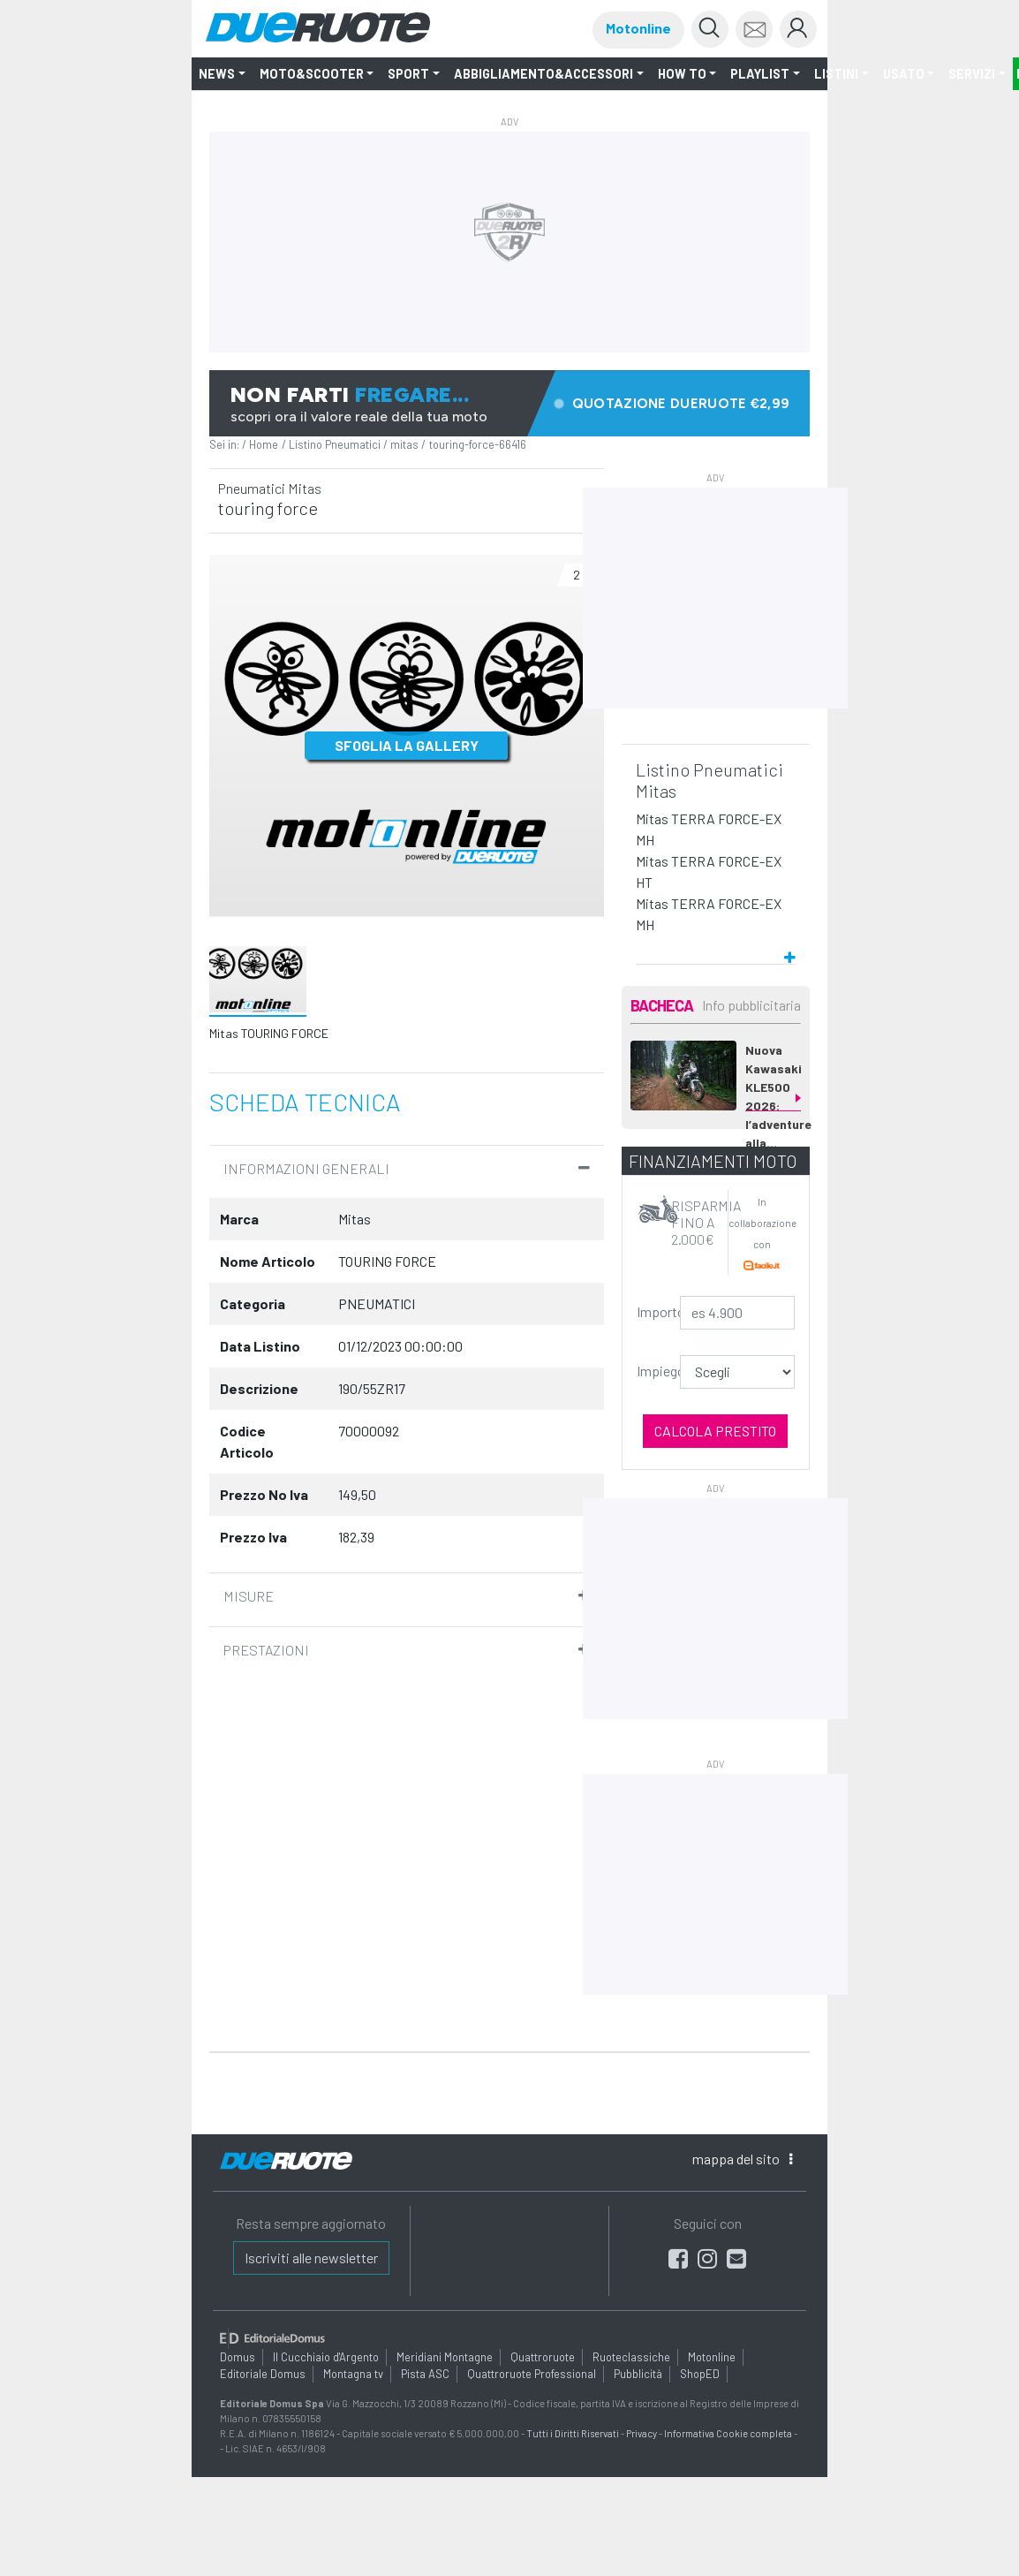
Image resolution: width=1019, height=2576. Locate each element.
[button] (716, 950)
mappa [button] (742, 2158)
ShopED (700, 2374)
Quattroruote (542, 2357)
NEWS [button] (217, 73)
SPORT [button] (408, 73)
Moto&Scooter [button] (312, 73)
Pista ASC (425, 2374)
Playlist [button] (759, 73)
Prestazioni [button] (266, 1649)
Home (263, 444)
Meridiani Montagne (444, 2357)
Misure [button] (248, 1595)
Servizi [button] (971, 73)
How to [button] (682, 73)
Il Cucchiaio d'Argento (326, 2357)
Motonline (638, 27)
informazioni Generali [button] (306, 1168)
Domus (237, 2357)
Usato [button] (904, 73)
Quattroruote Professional (531, 2374)
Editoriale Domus (263, 2374)
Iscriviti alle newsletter (311, 2257)
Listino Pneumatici (335, 444)
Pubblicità (638, 2374)
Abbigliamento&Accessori (543, 73)
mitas (404, 444)
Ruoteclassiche (631, 2357)
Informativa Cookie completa (728, 2433)
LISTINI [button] (836, 73)
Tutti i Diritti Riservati (572, 2433)
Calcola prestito (715, 1430)
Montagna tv (353, 2374)
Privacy (641, 2433)
